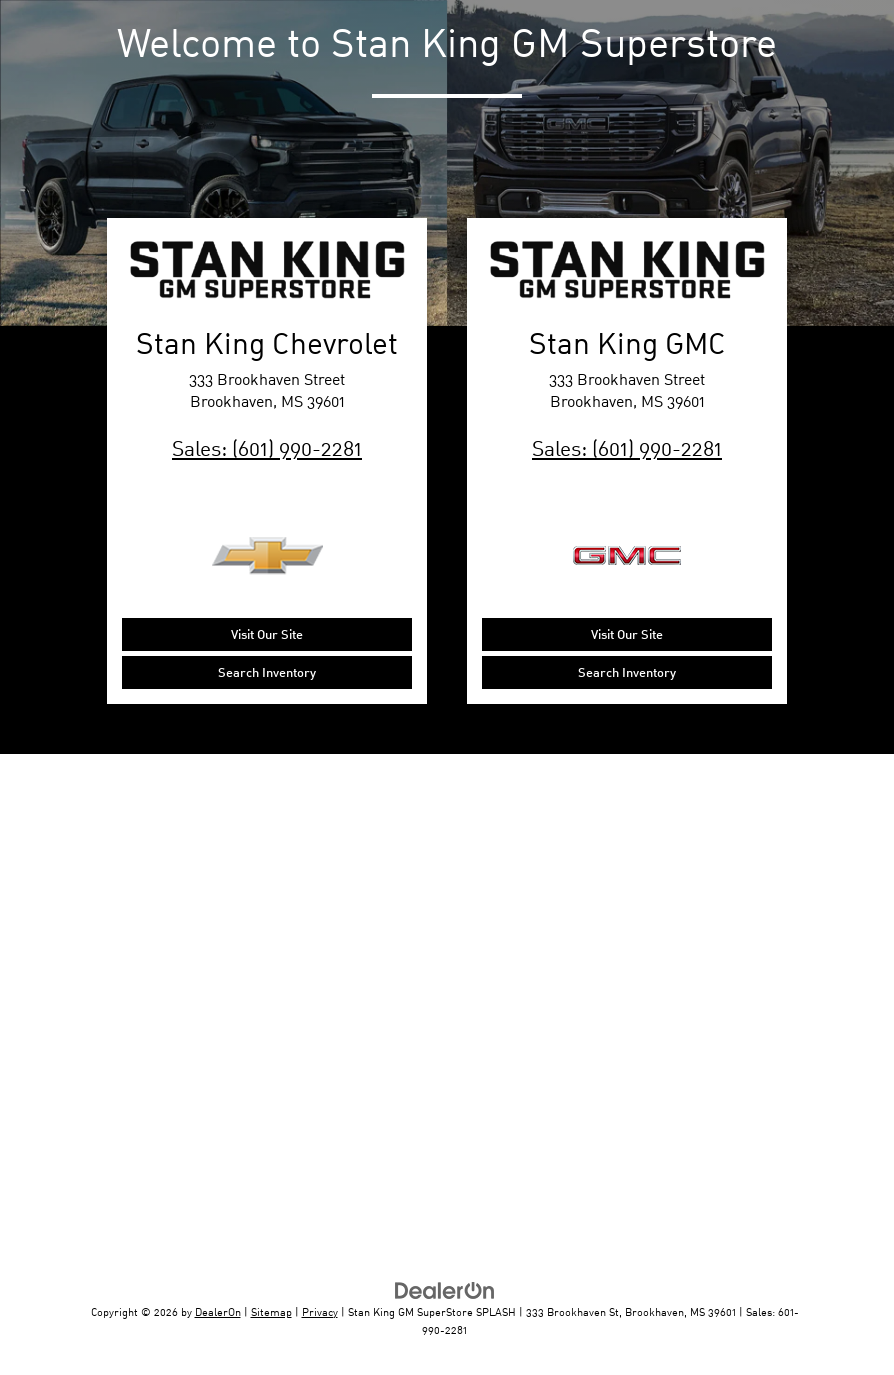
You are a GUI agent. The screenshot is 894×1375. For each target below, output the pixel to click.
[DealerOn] (445, 1289)
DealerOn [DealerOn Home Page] (218, 1311)
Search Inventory (267, 672)
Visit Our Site (267, 634)
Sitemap (271, 1311)
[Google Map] (447, 1004)
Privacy (320, 1311)
